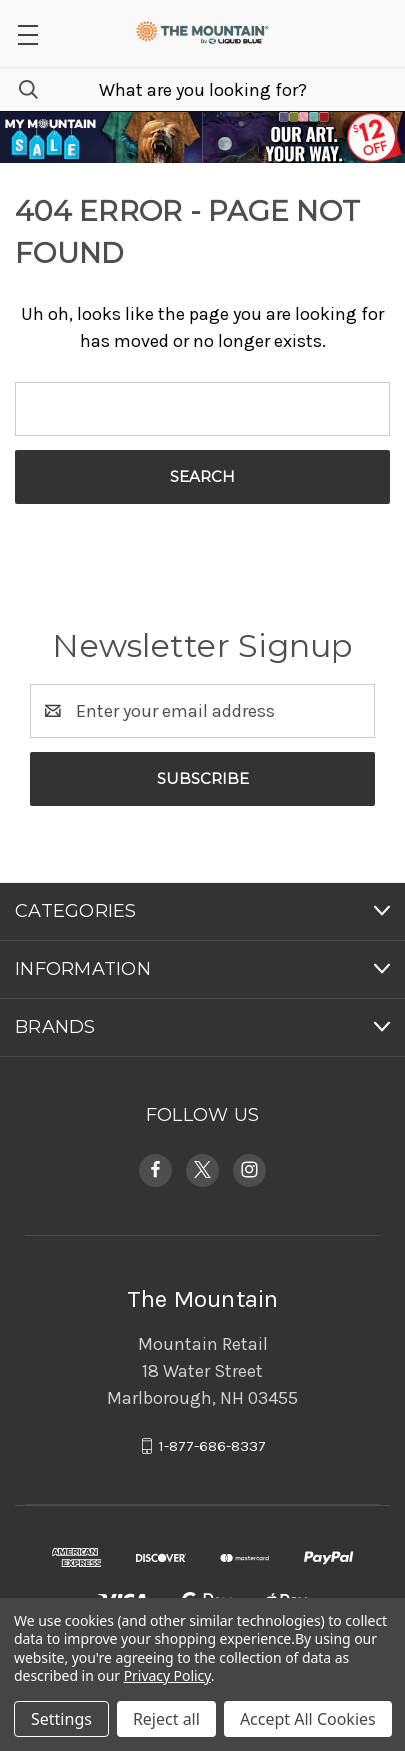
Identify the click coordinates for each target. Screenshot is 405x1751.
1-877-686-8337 (212, 1446)
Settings (61, 1719)
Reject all (166, 1719)
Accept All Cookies (308, 1719)
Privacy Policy (167, 1675)
